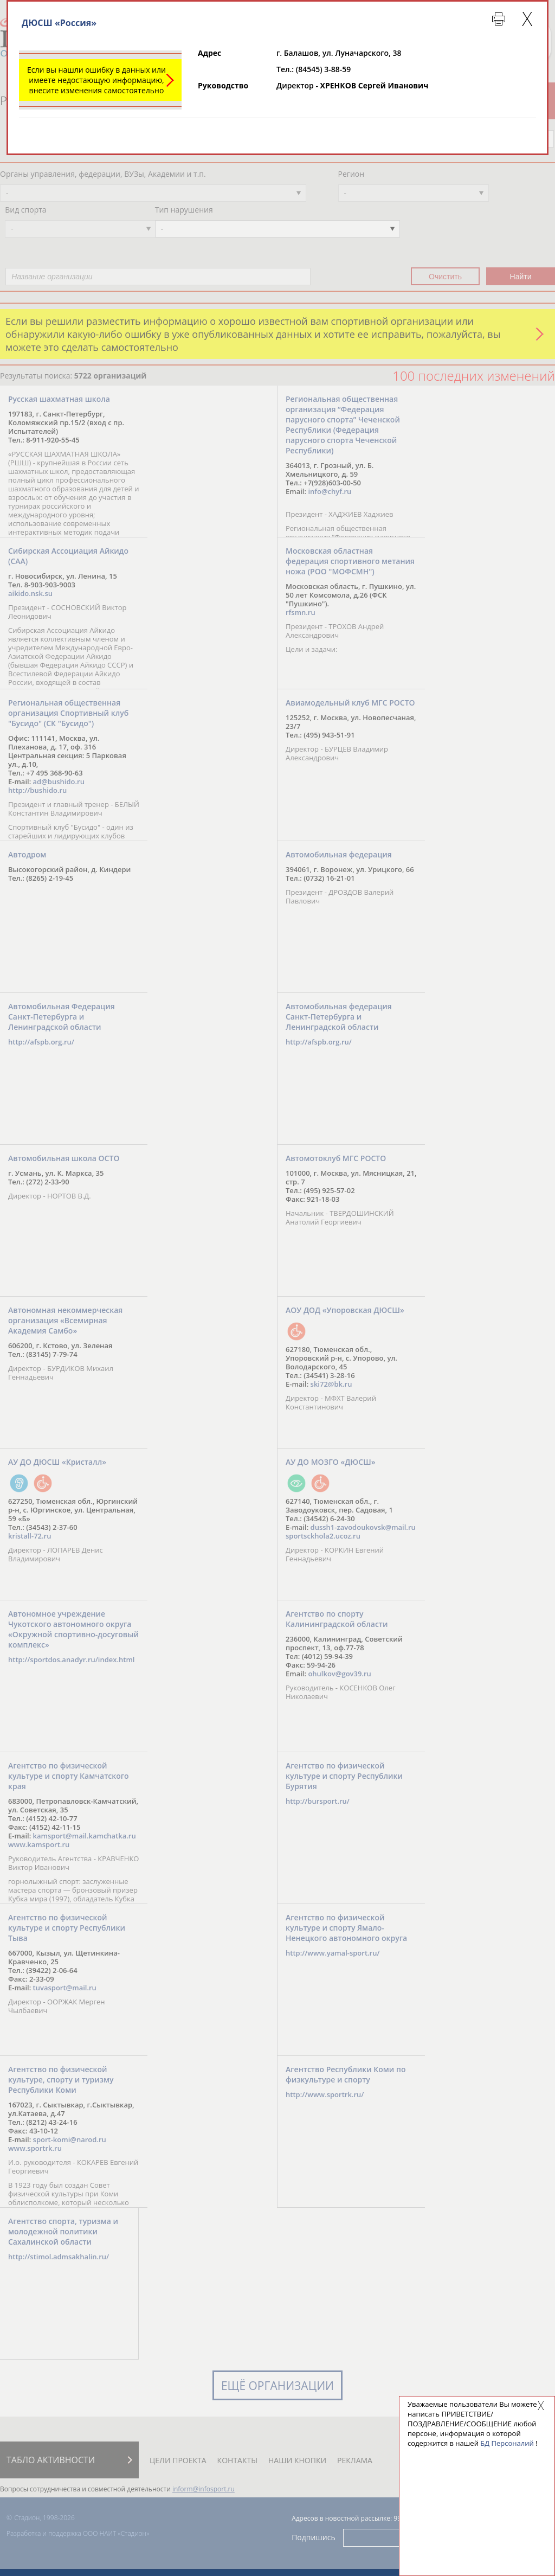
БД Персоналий (506, 2443)
